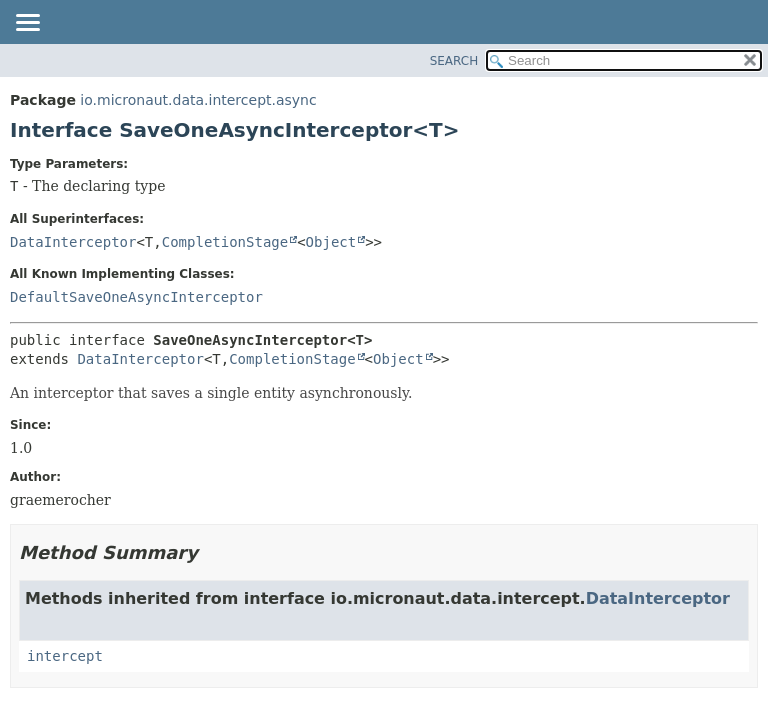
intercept (65, 656)
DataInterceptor (73, 242)
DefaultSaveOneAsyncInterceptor (136, 297)
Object (331, 242)
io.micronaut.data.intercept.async (198, 100)
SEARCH (454, 61)
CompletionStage (225, 242)
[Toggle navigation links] (27, 24)
